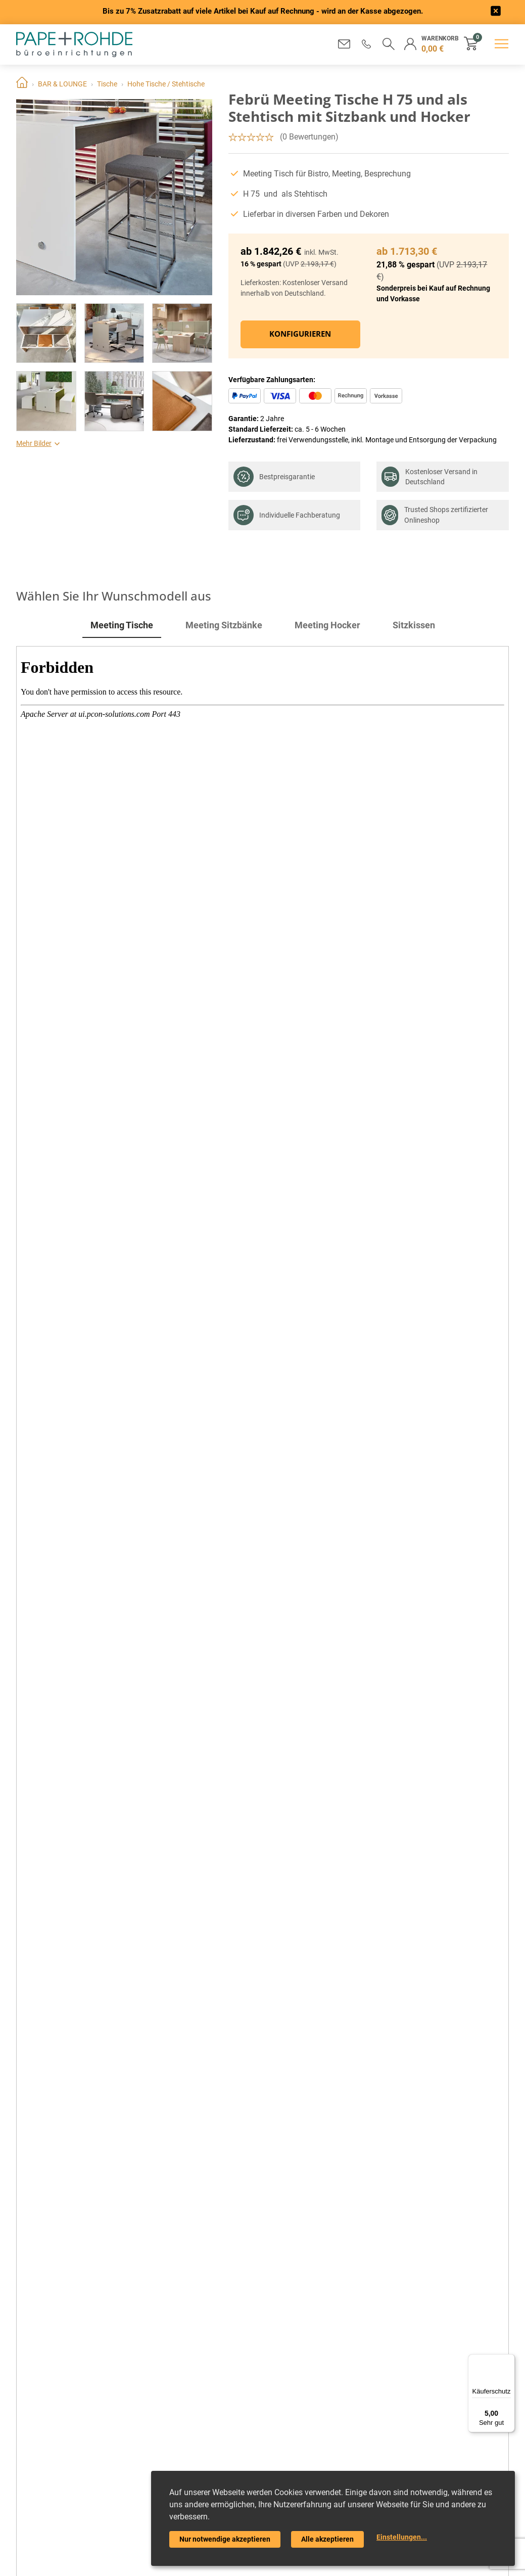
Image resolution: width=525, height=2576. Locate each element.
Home (22, 84)
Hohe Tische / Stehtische (166, 84)
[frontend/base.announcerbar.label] (496, 12)
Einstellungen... (401, 2537)
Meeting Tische (121, 625)
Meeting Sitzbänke (223, 625)
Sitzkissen (414, 625)
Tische (107, 84)
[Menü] (509, 2360)
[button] (365, 44)
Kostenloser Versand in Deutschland (429, 477)
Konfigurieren (300, 334)
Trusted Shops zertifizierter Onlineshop (434, 515)
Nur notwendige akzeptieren (224, 2539)
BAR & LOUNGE (62, 84)
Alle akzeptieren (327, 2539)
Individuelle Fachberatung (287, 515)
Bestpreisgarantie (274, 477)
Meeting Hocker (327, 625)
